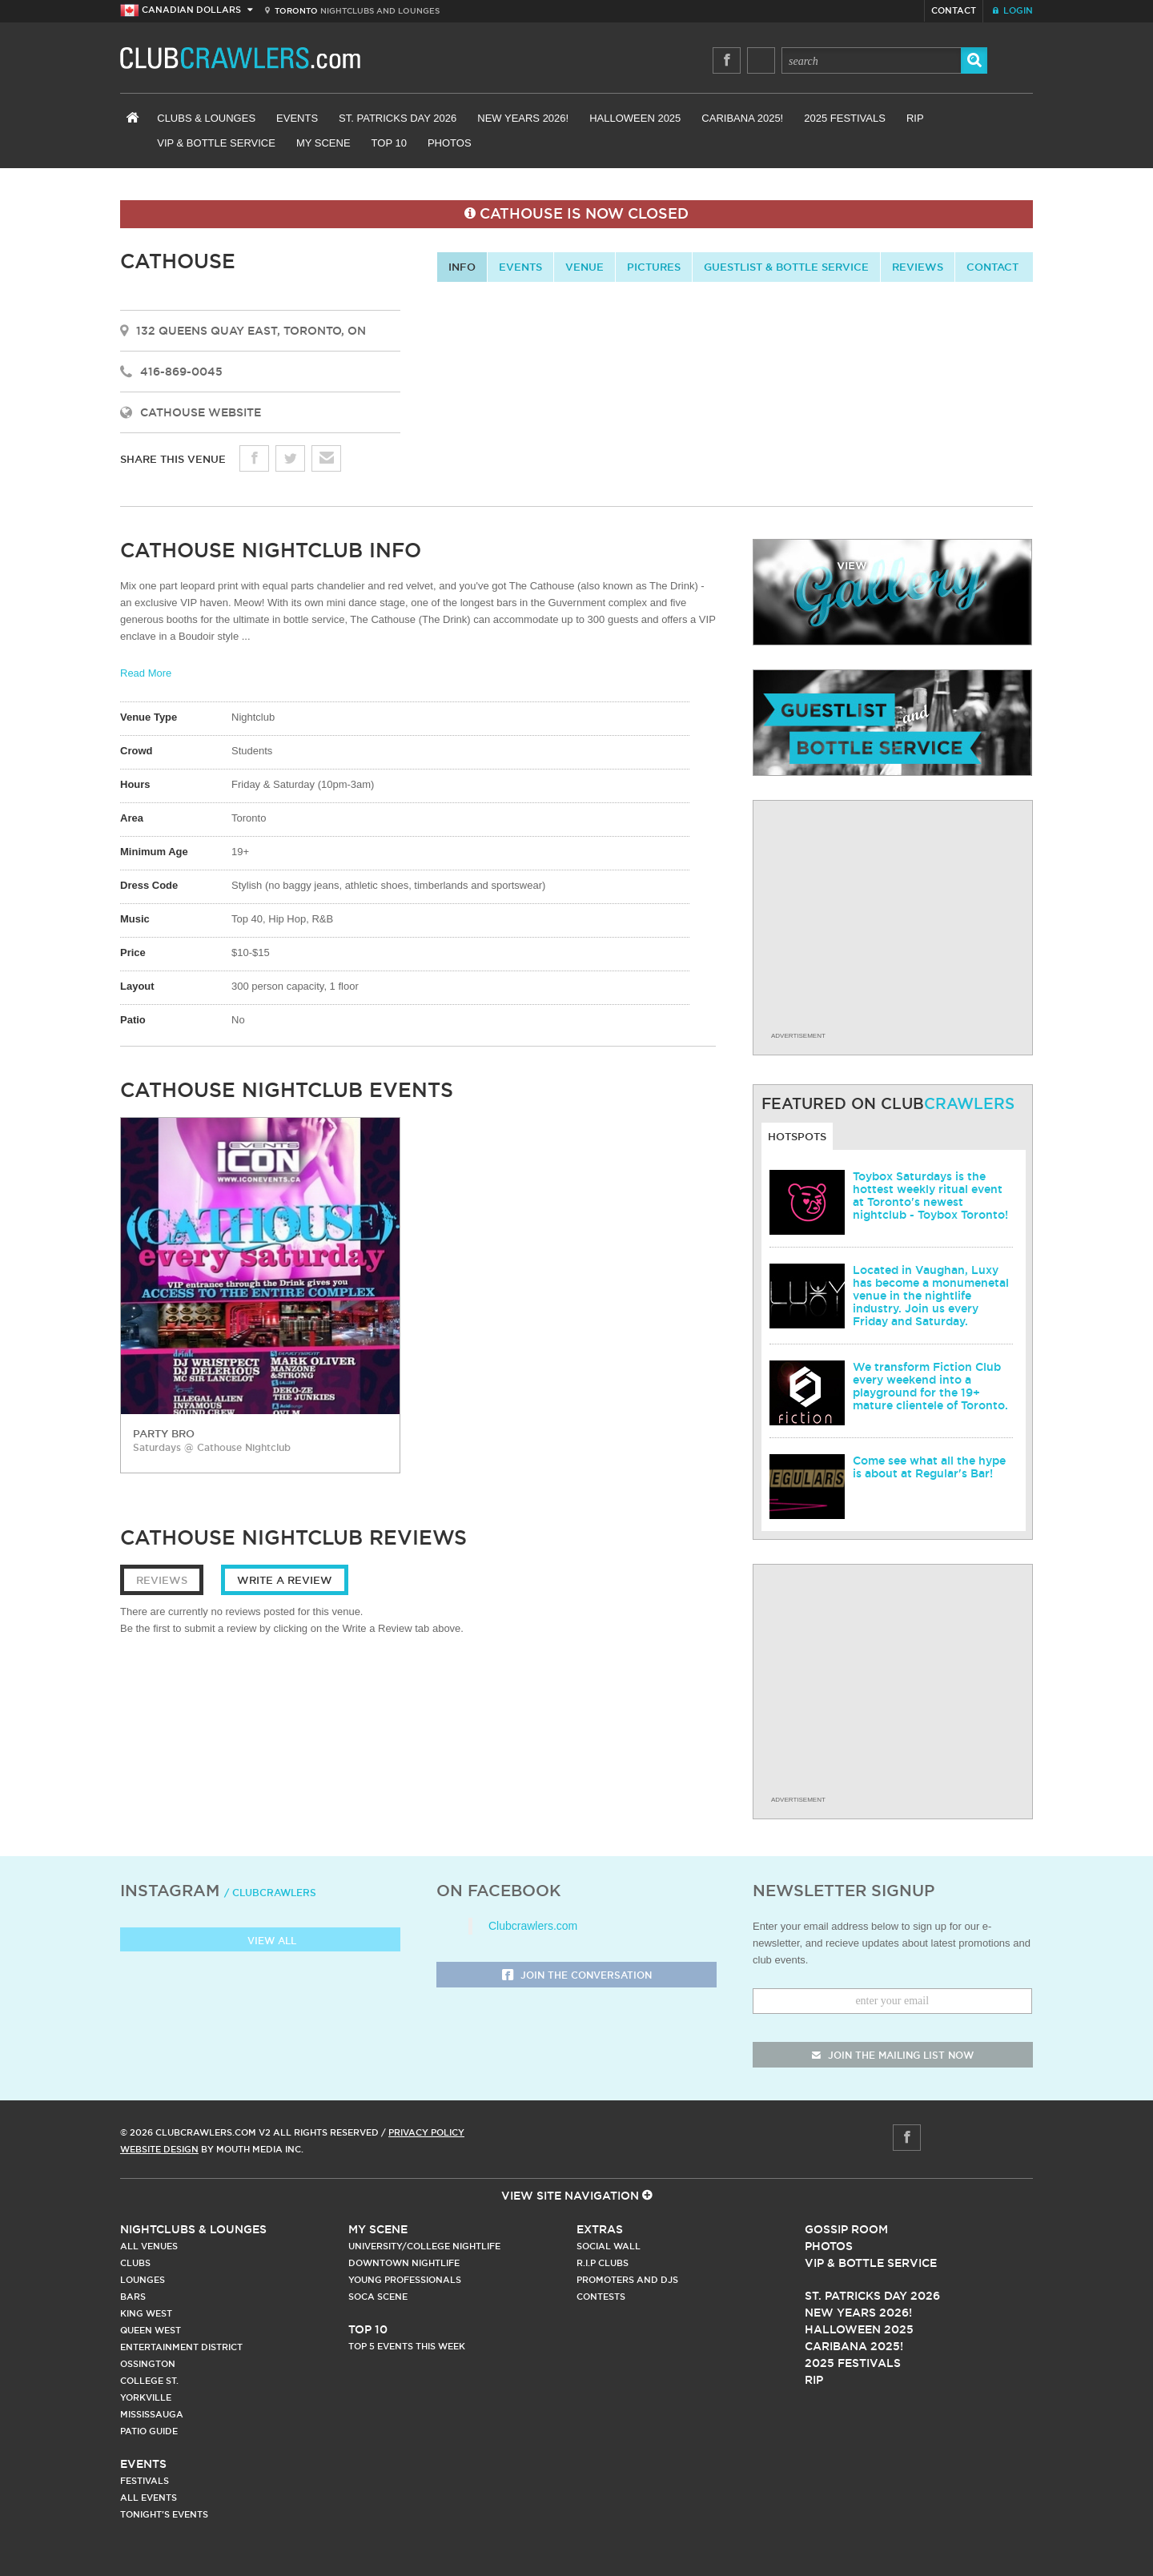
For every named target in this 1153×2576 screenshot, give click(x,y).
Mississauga (151, 2414)
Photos (450, 143)
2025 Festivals (845, 118)
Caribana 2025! (742, 118)
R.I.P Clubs (602, 2263)
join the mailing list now (893, 2055)
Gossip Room (846, 2229)
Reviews (917, 266)
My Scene (323, 143)
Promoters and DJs (627, 2280)
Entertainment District (181, 2347)
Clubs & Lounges (206, 118)
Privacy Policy (426, 2132)
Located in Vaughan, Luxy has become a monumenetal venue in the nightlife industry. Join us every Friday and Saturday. (931, 1296)
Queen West (150, 2330)
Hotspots (797, 1136)
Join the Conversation (577, 1976)
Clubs (135, 2263)
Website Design (159, 2149)
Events (297, 118)
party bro (164, 1433)
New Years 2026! (522, 118)
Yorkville (145, 2397)
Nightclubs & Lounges (193, 2229)
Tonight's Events (164, 2514)
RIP (915, 118)
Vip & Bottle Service (871, 2263)
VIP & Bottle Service (216, 143)
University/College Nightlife (424, 2246)
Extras (599, 2229)
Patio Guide (149, 2431)
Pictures (654, 266)
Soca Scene (378, 2296)
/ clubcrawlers (270, 1892)
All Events (148, 2497)
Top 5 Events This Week (406, 2346)
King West (146, 2313)
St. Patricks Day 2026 (397, 118)
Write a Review (284, 1579)
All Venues (149, 2246)
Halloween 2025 (635, 118)
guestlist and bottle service (892, 722)
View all (260, 1941)
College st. (149, 2380)
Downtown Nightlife (404, 2263)
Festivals (144, 2481)
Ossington (147, 2364)
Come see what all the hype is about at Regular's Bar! (929, 1467)
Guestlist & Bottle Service (786, 266)
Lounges (142, 2280)
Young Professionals (404, 2280)
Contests (600, 2296)
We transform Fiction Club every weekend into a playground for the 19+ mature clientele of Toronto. (930, 1386)
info (462, 266)
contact (992, 266)
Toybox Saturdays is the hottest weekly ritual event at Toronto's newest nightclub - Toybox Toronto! (930, 1195)
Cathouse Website (200, 412)
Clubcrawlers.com (532, 1925)
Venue (584, 266)
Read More (145, 673)
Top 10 (389, 143)
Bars (133, 2296)
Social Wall (608, 2246)
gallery (892, 592)
